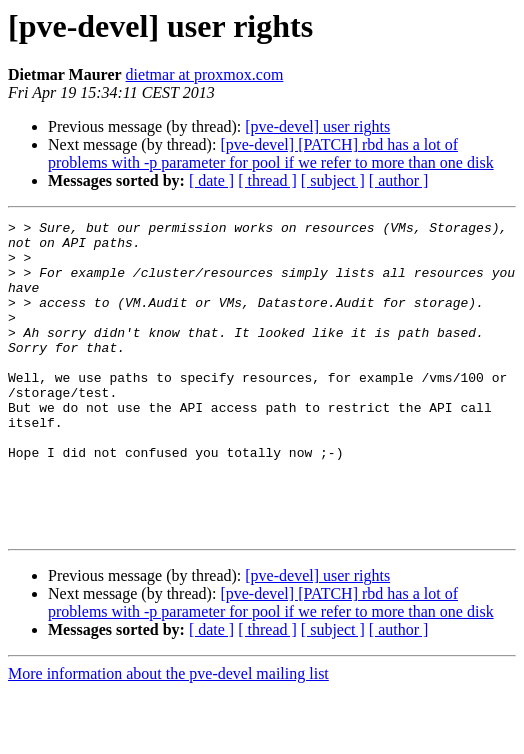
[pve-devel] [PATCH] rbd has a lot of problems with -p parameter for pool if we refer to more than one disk (271, 153)
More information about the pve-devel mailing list (168, 736)
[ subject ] (333, 180)
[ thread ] (267, 180)
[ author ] (399, 180)
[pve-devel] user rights (317, 126)
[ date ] (211, 180)
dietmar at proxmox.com (205, 74)
